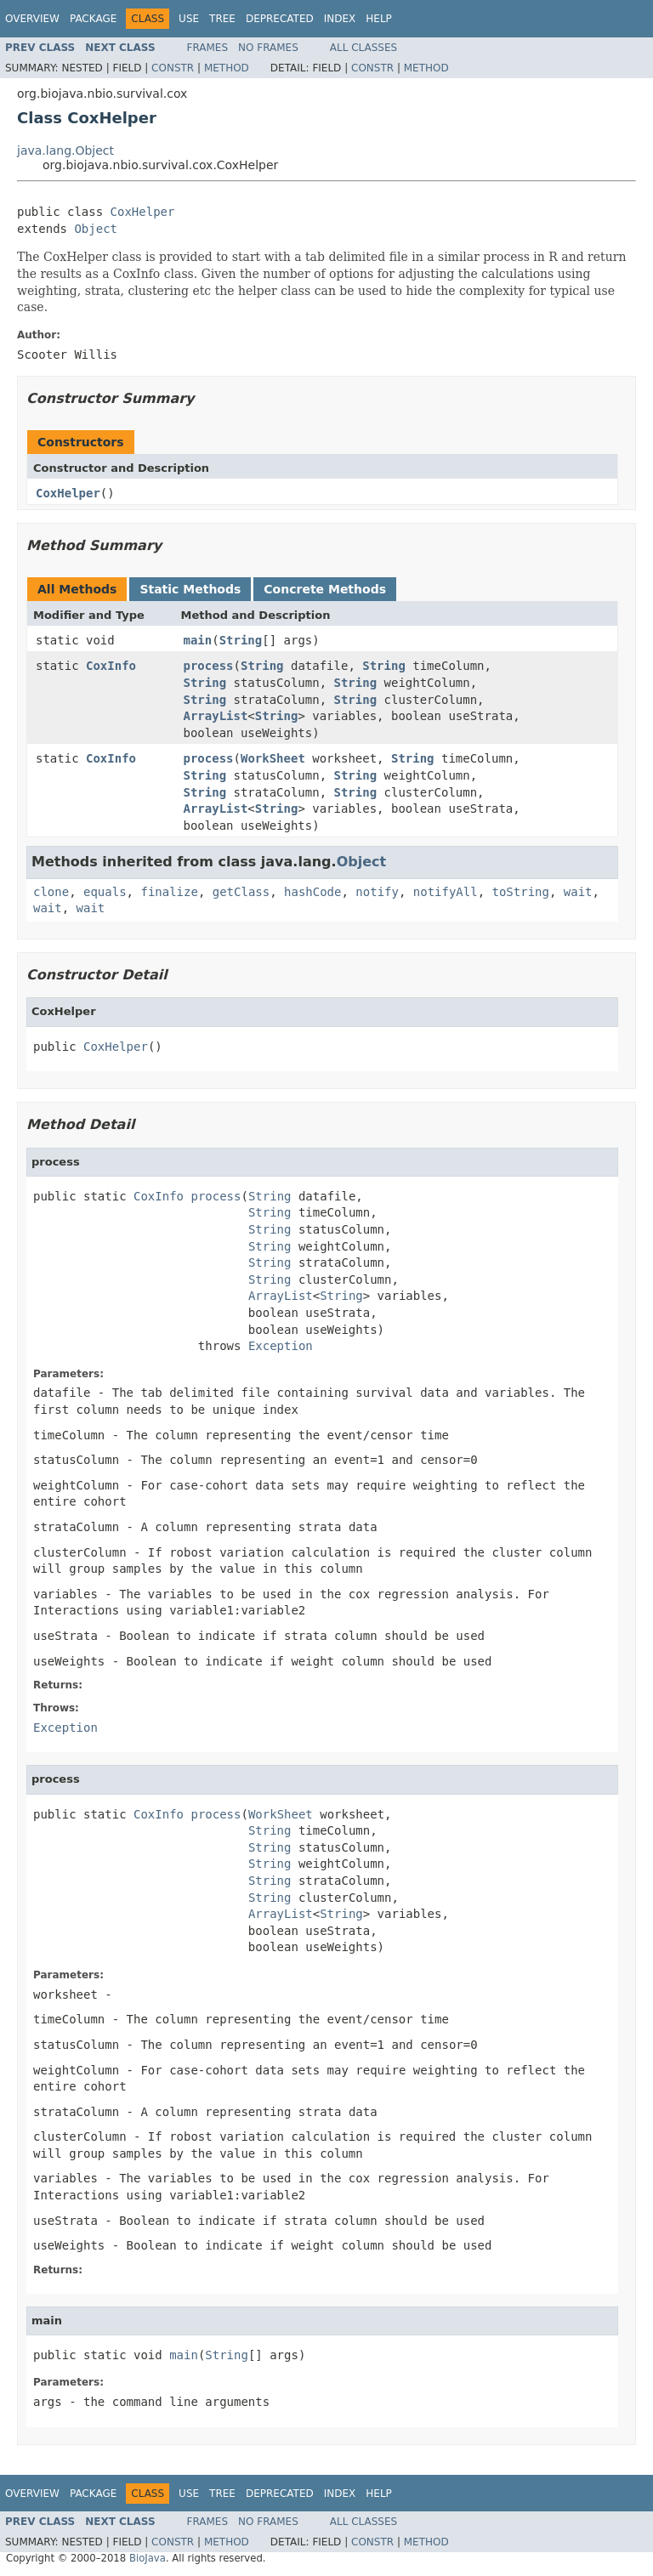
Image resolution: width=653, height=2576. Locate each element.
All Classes (363, 48)
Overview (32, 19)
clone (51, 892)
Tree (222, 19)
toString (520, 892)
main (198, 640)
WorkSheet (273, 758)
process (209, 665)
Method (226, 68)
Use (189, 19)
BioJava (147, 2558)
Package (93, 19)
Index (340, 19)
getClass (241, 892)
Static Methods (190, 589)
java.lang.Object (65, 150)
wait (578, 892)
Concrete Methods (325, 589)
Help (379, 19)
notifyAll (445, 892)
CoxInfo (111, 665)
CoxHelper (143, 211)
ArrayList (216, 716)
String (241, 640)
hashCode (312, 892)
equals (105, 892)
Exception (280, 1346)
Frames (208, 48)
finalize (168, 892)
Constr (172, 68)
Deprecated (280, 19)
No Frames (268, 48)
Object (95, 228)
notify (377, 892)
